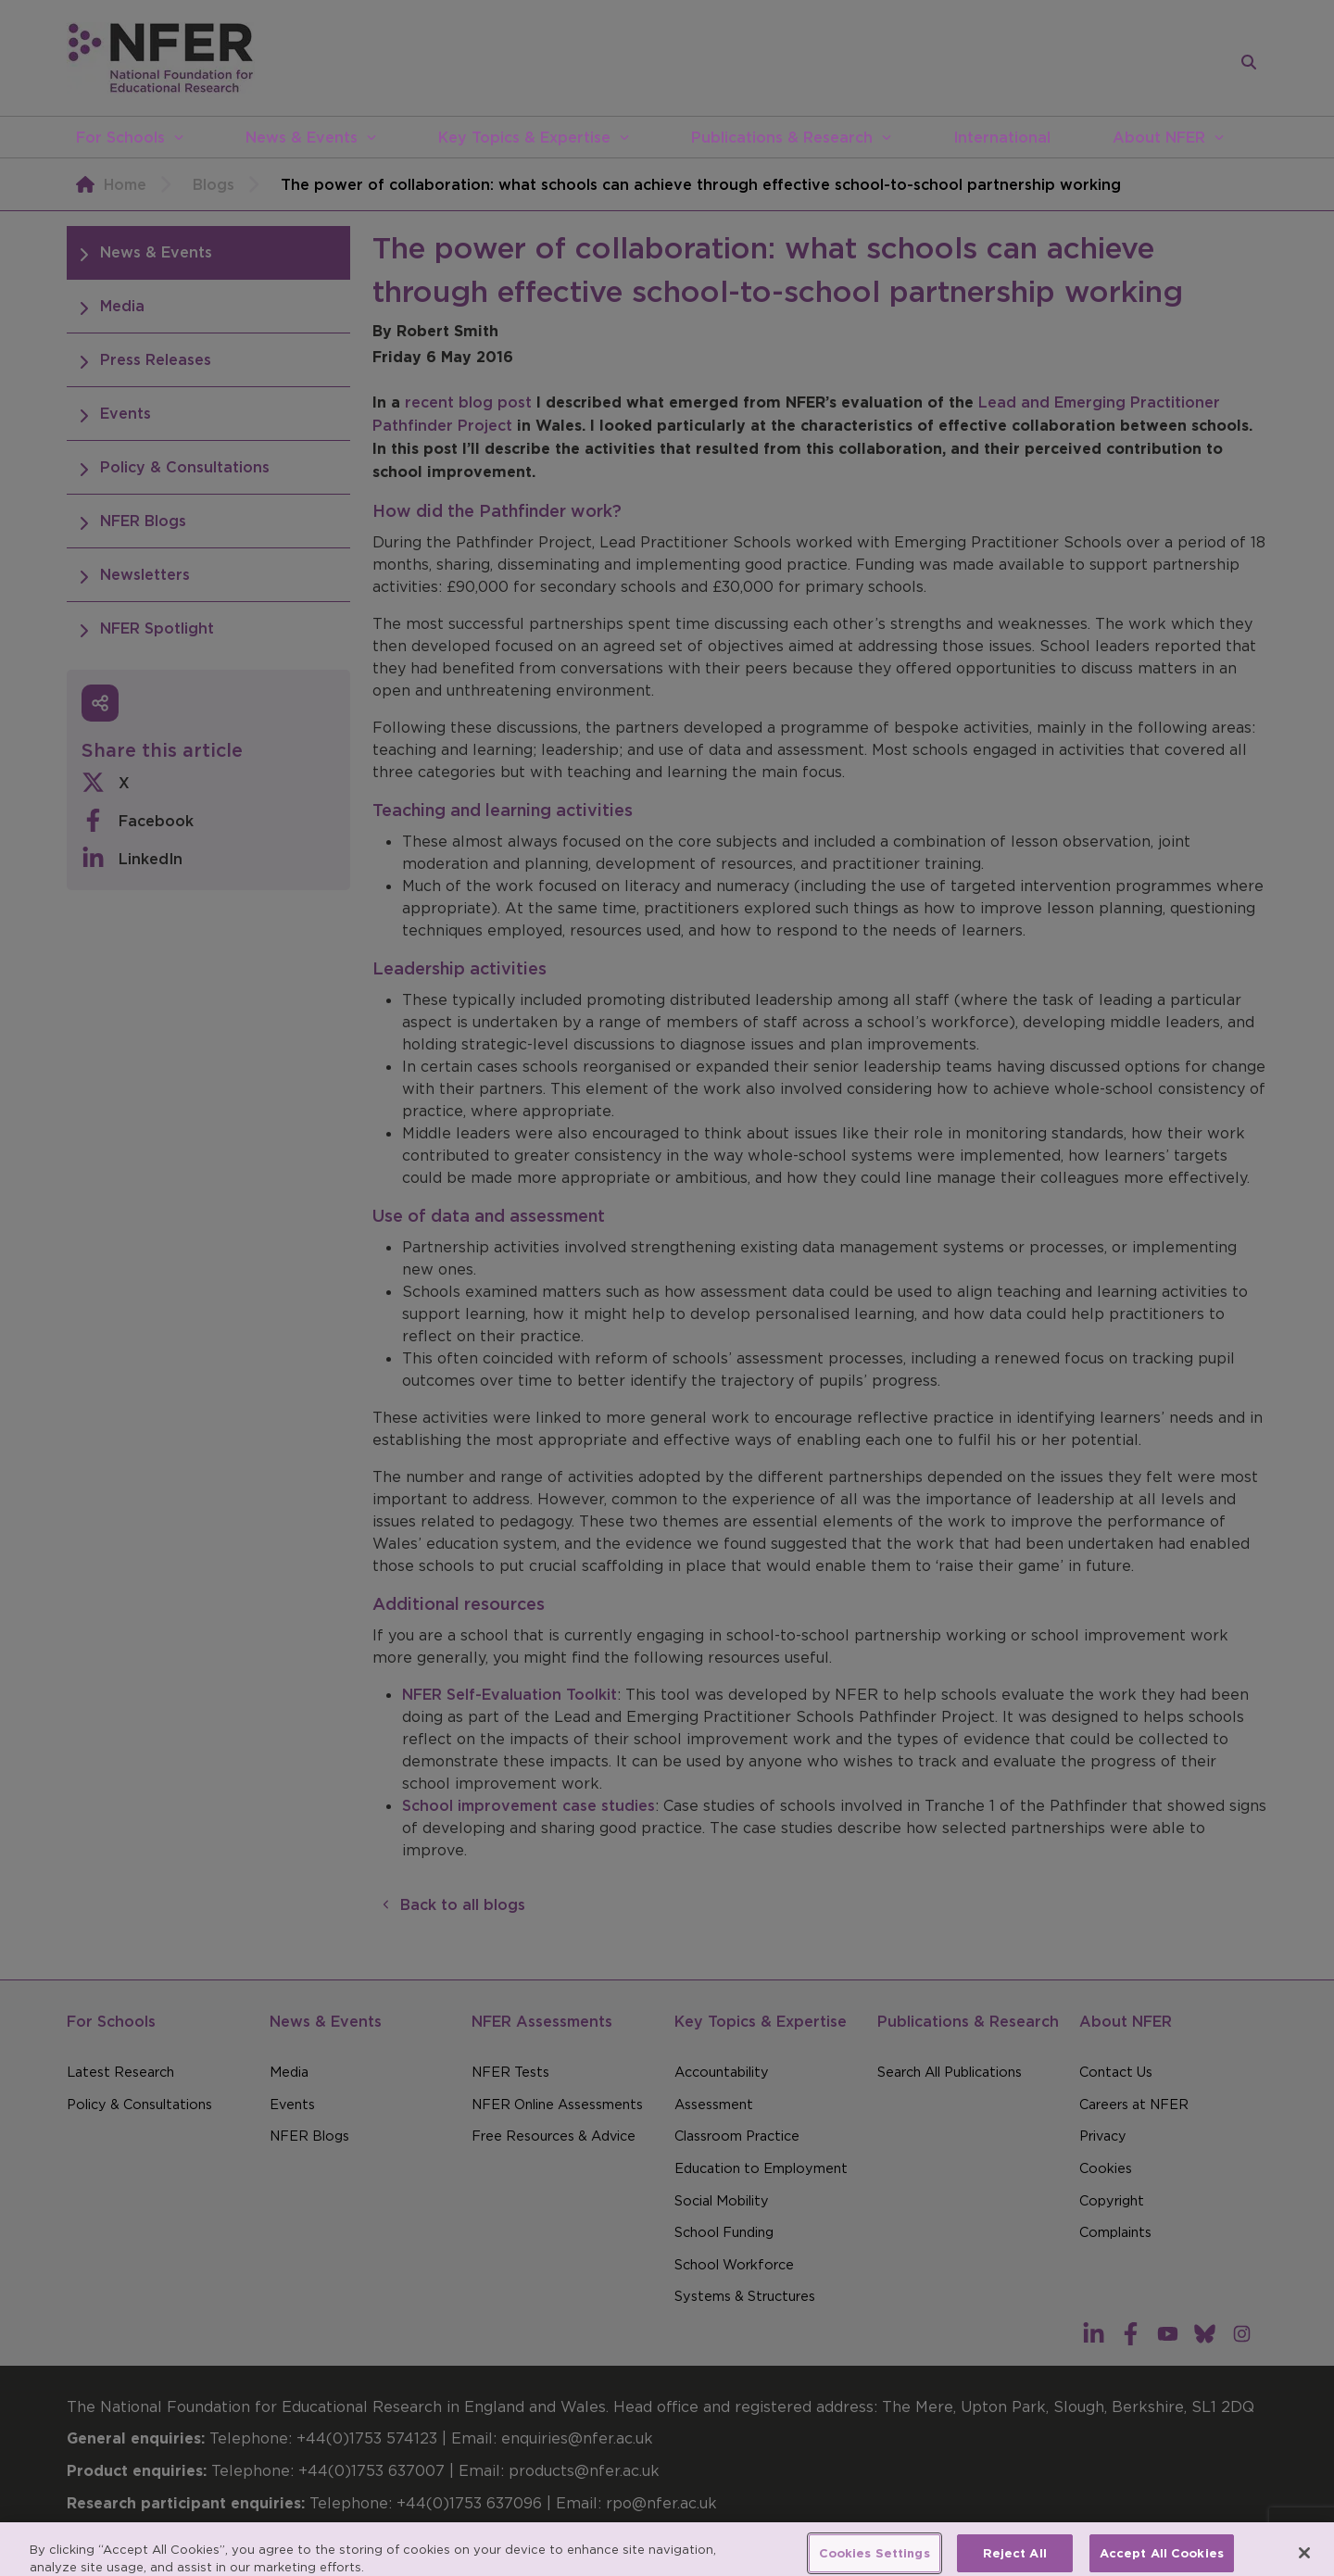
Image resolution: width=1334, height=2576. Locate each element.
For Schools (120, 137)
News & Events (301, 137)
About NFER (1159, 137)
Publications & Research (782, 137)
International (1002, 137)
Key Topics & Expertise (524, 137)
